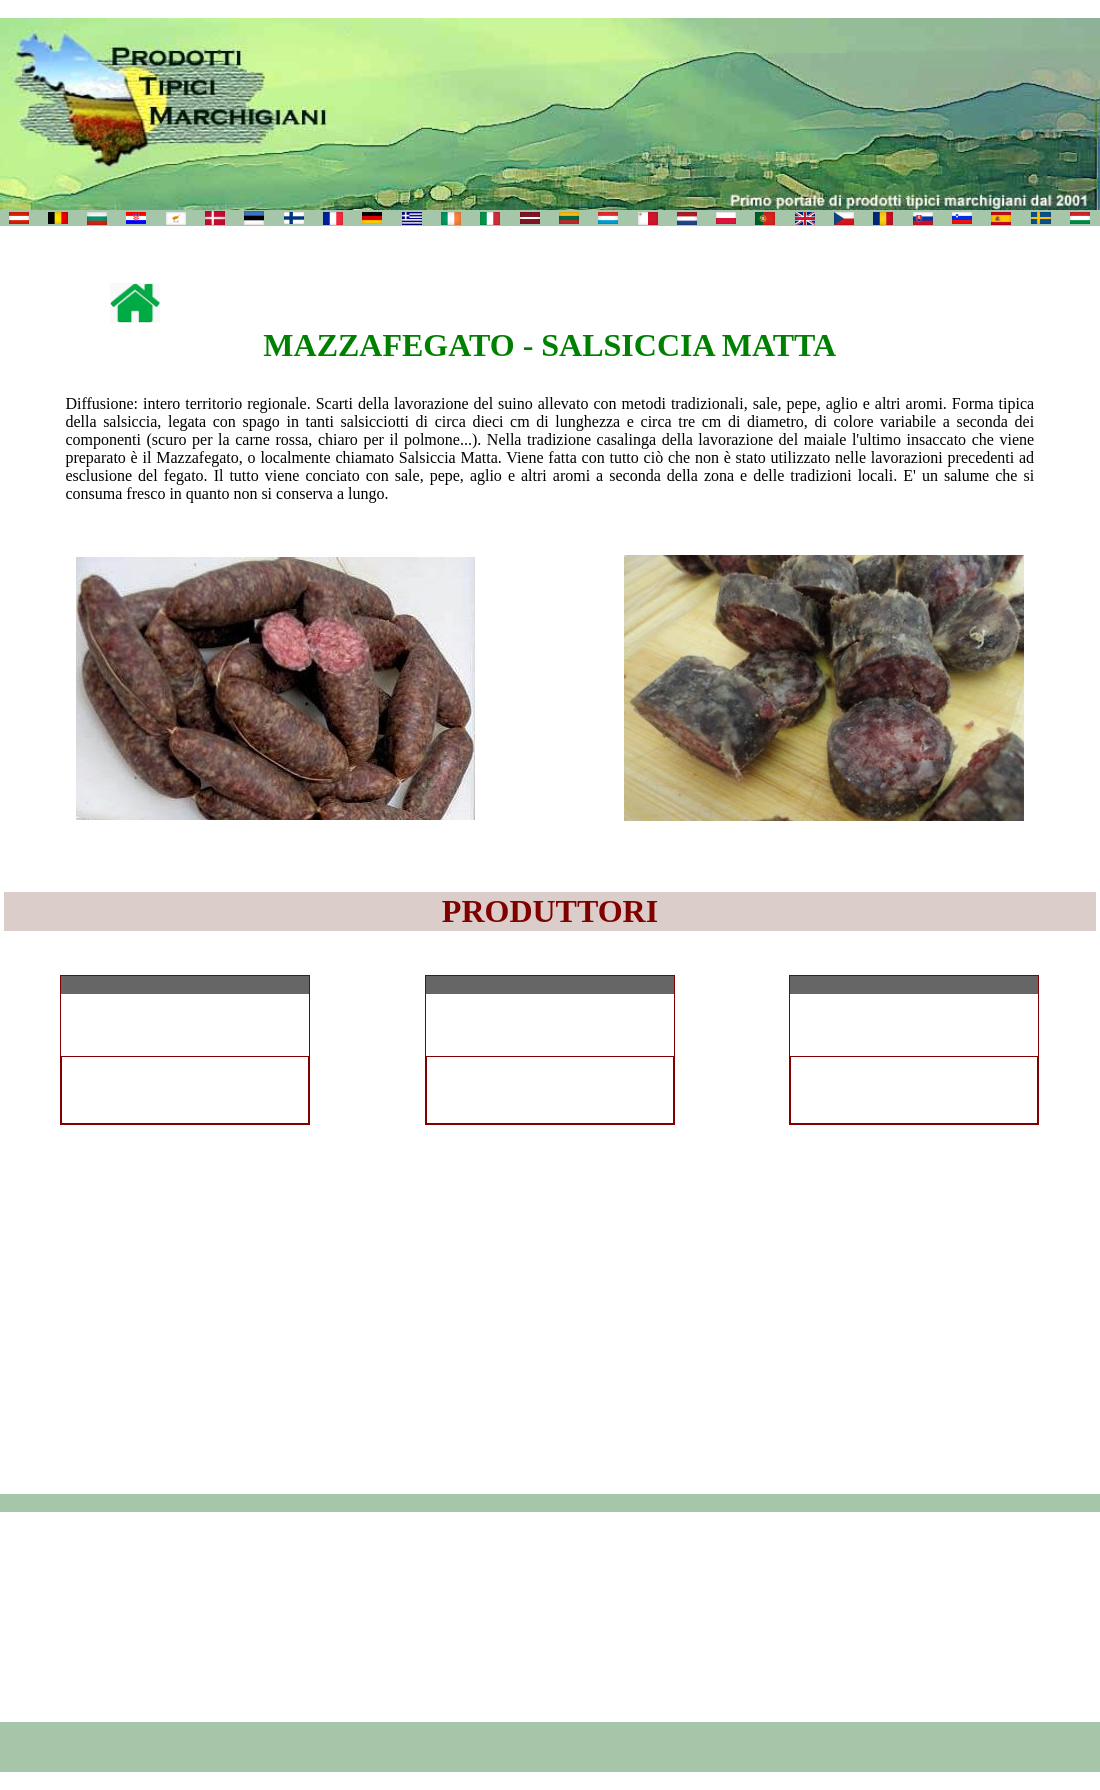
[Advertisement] (550, 1617)
